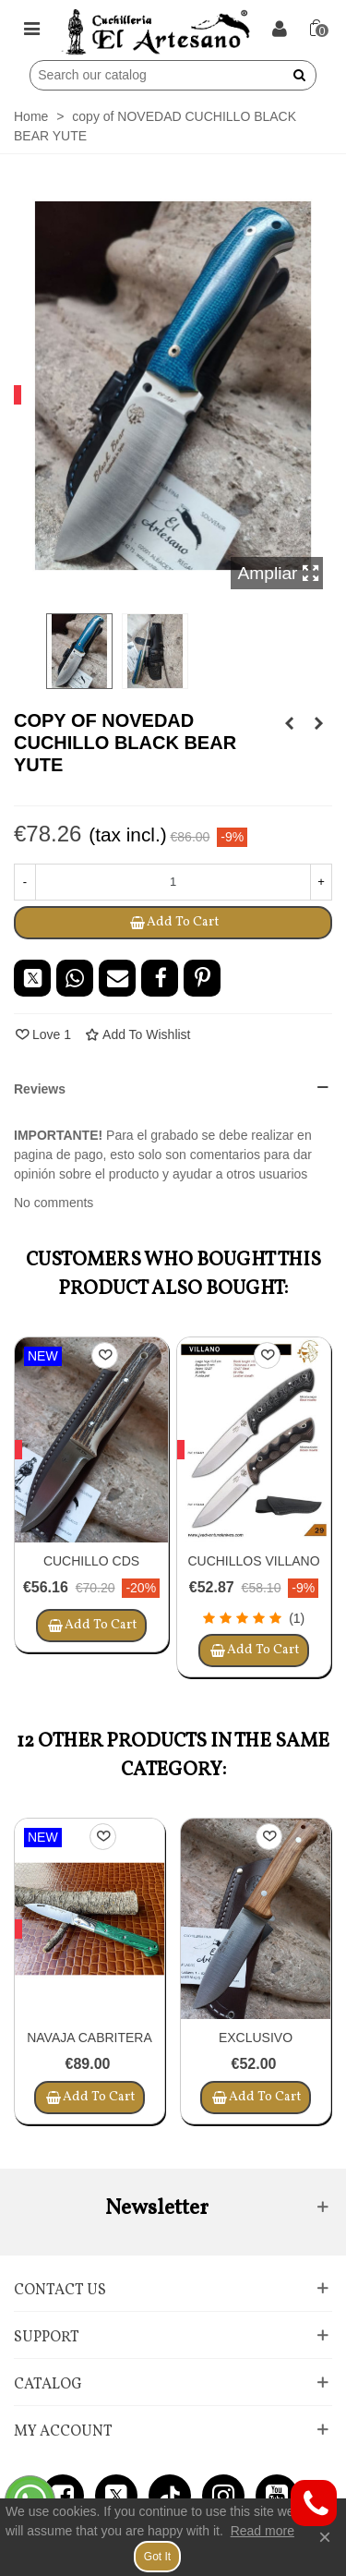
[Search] (160, 75)
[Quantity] (173, 882)
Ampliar (278, 573)
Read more (262, 2530)
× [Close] (324, 2536)
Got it (157, 2556)
